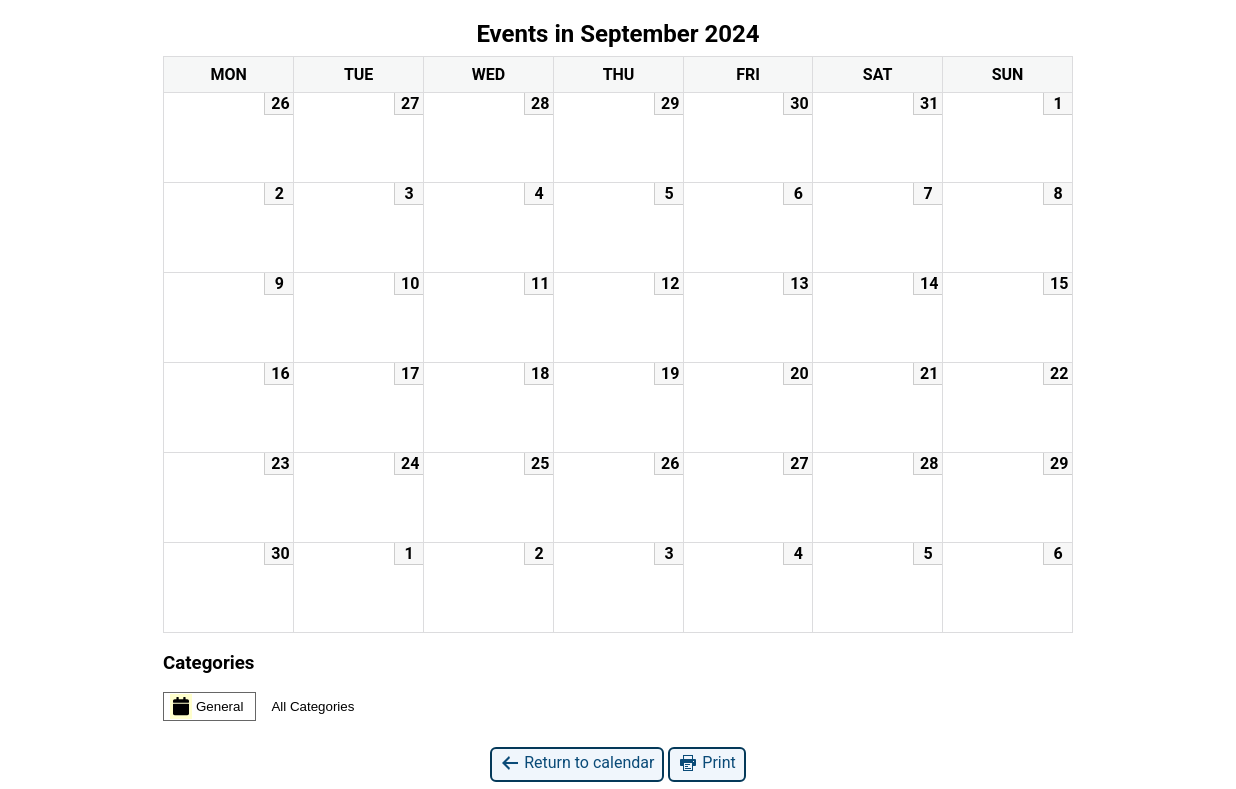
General (206, 706)
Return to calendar (577, 763)
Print (706, 763)
